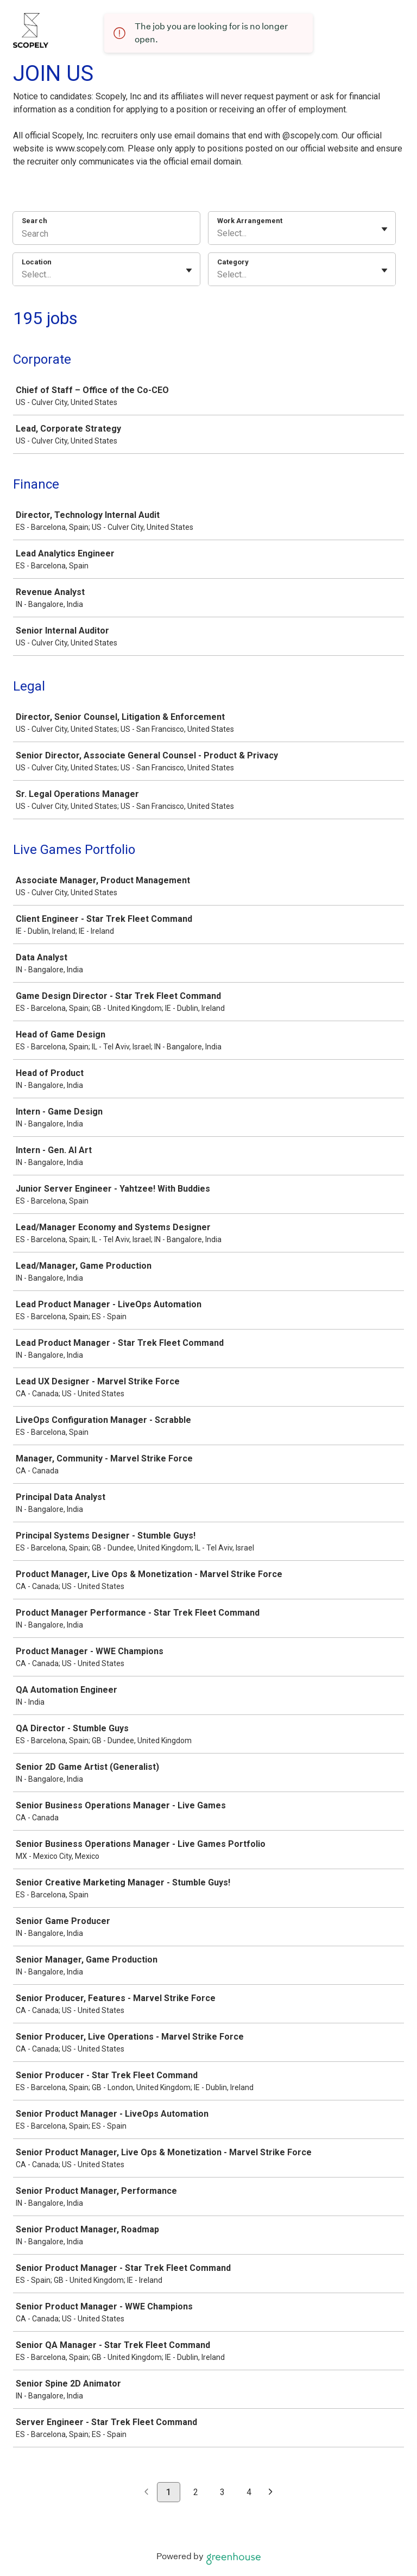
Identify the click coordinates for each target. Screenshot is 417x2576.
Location (37, 262)
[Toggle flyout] (384, 229)
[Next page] (271, 2493)
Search (34, 221)
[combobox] (218, 233)
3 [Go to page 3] (222, 2492)
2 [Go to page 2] (195, 2492)
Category (233, 262)
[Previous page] (146, 2493)
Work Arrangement (249, 221)
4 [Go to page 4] (249, 2492)
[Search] (106, 235)
